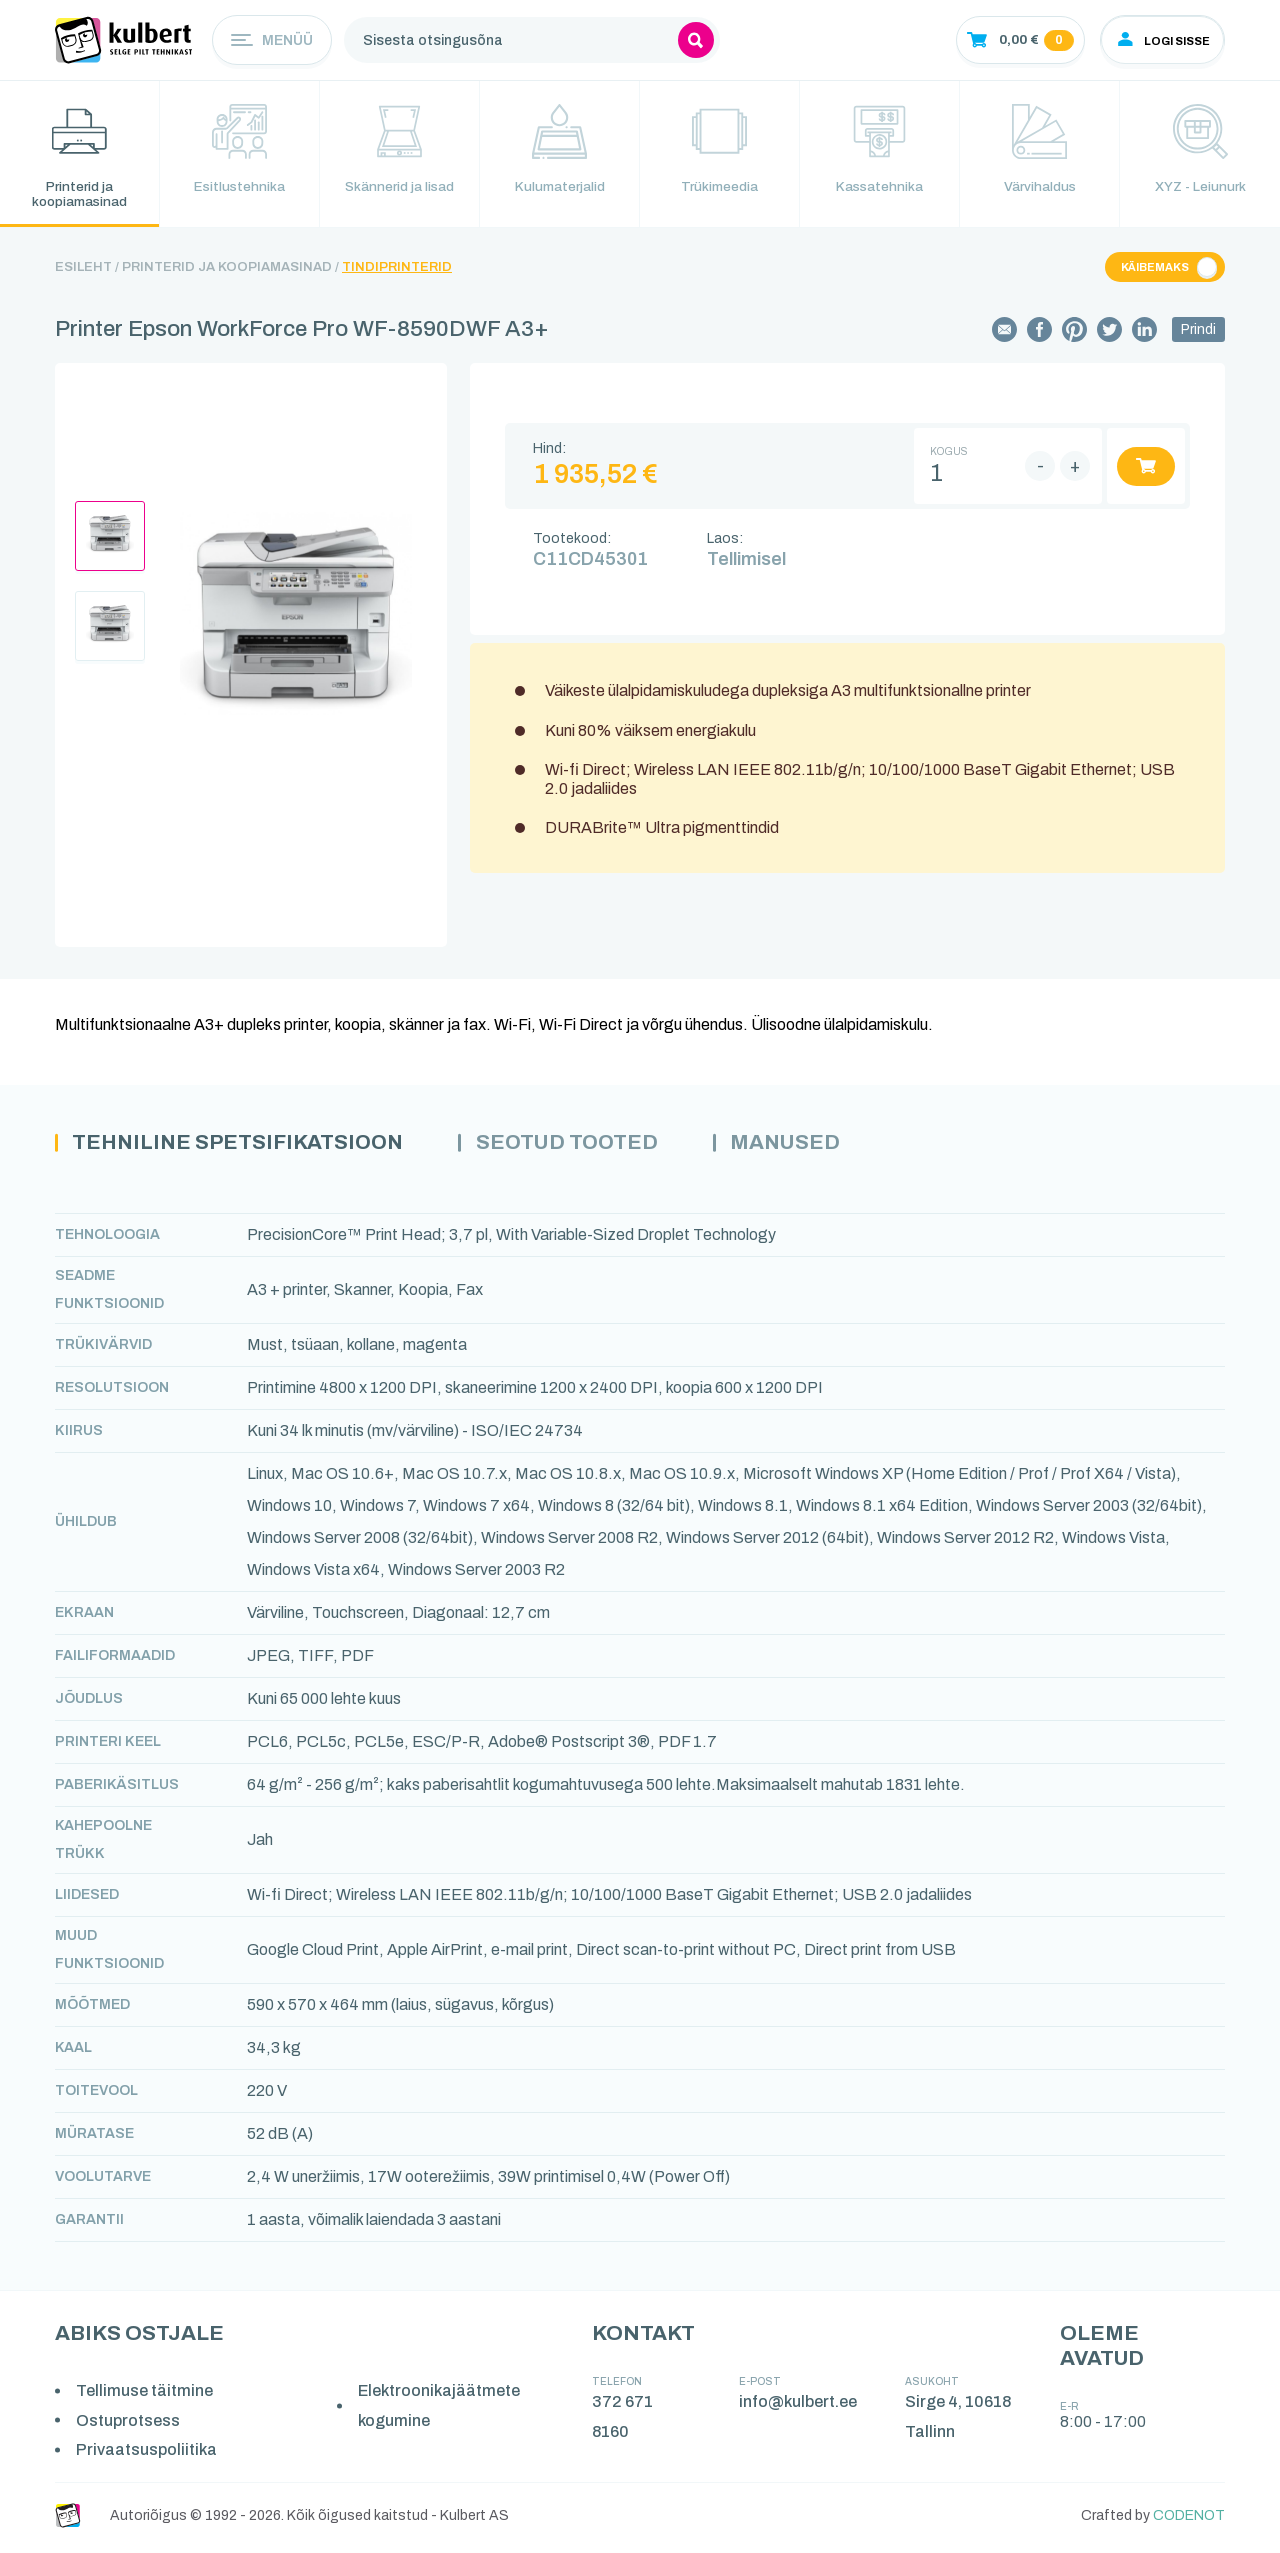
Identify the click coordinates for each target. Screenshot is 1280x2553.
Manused (820, 1147)
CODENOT (1189, 2520)
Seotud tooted (592, 1147)
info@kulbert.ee (799, 2406)
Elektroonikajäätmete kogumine (441, 2410)
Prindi (1198, 333)
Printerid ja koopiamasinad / (230, 271)
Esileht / (87, 271)
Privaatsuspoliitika (147, 2454)
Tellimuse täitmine (145, 2395)
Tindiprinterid (397, 271)
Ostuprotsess (129, 2424)
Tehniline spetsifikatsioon (248, 1147)
